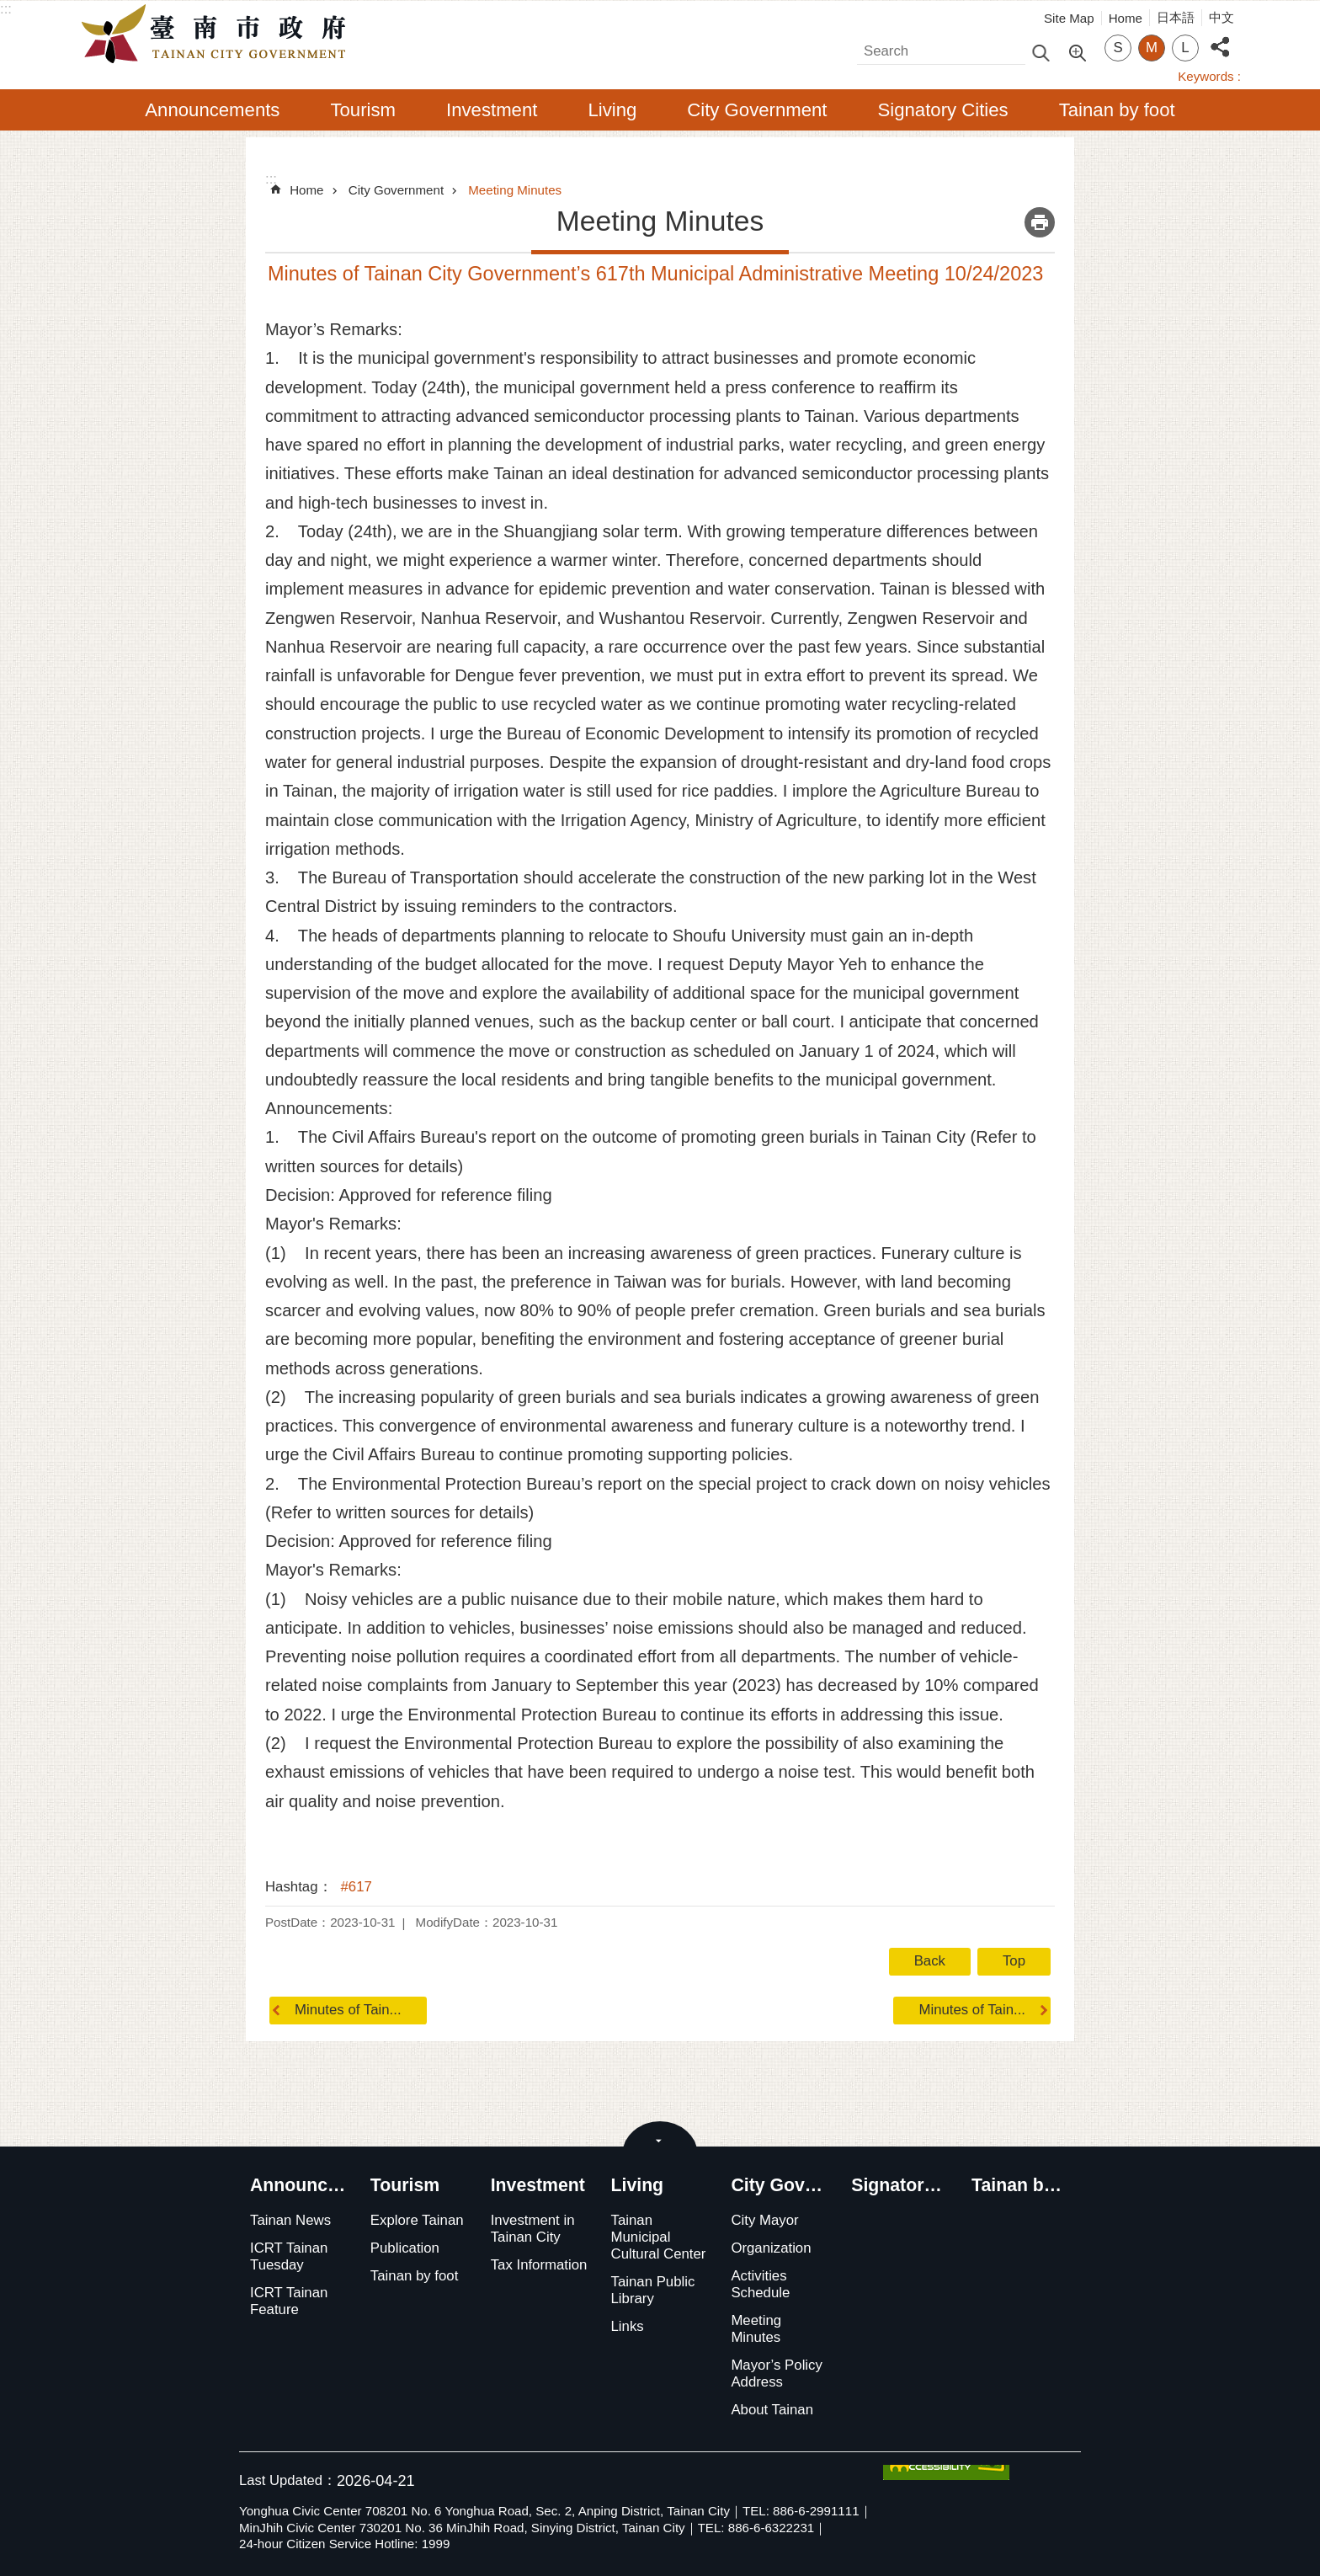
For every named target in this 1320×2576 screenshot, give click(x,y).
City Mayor (764, 2220)
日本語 (1176, 17)
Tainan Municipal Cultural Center (658, 2237)
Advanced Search (1077, 51)
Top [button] (1014, 1961)
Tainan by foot (1117, 109)
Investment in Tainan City (533, 2228)
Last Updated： (288, 2480)
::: (6, 9)
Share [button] (1220, 37)
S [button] (1117, 48)
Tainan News (290, 2220)
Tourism (363, 109)
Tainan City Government (218, 34)
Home (1125, 18)
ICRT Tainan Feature (288, 2301)
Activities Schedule (760, 2284)
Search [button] (1040, 52)
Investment (491, 109)
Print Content (1040, 222)
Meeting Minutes (515, 190)
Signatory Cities (943, 109)
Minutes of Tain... (348, 2010)
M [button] (1152, 48)
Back (929, 1961)
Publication (404, 2248)
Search (879, 47)
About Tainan (772, 2410)
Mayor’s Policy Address (776, 2373)
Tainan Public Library (653, 2290)
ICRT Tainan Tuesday (288, 2256)
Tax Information (539, 2265)
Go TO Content (8, 8)
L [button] (1185, 48)
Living (612, 109)
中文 (1221, 17)
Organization (771, 2248)
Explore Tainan (417, 2220)
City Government (757, 109)
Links (627, 2326)
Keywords (1205, 76)
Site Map (1069, 18)
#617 (356, 1887)
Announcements (212, 109)
